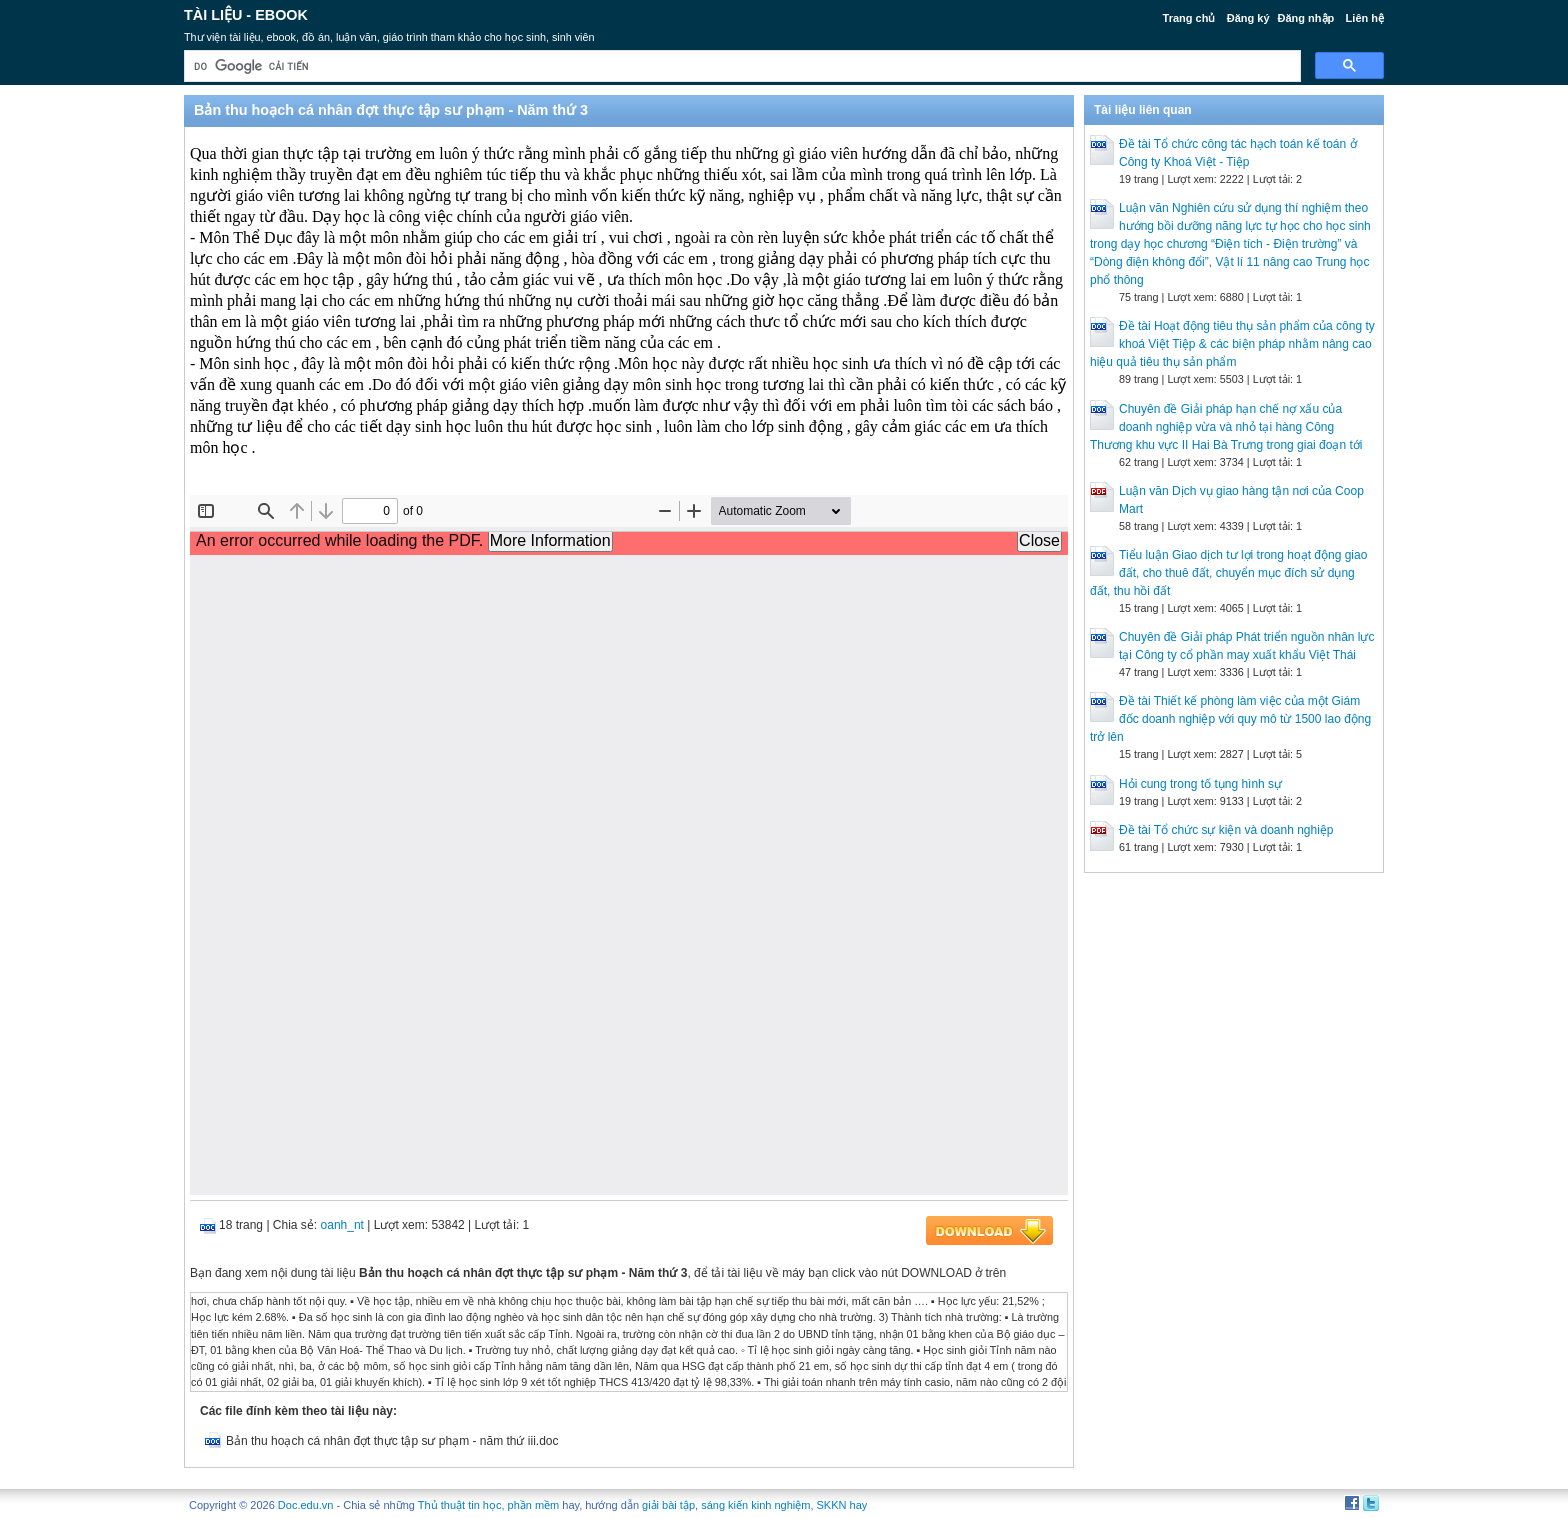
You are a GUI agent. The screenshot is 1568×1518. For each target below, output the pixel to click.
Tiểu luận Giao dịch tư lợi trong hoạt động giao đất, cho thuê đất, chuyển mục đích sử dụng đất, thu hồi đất (1228, 573)
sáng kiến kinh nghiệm (755, 1505)
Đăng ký (1248, 18)
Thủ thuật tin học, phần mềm (488, 1505)
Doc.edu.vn (306, 1505)
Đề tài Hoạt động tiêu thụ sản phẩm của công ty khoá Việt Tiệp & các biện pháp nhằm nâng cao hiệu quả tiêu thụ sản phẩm (1232, 344)
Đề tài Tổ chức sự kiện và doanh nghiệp (1226, 830)
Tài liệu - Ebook (246, 15)
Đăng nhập (1306, 18)
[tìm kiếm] (740, 66)
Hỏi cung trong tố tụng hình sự (1200, 784)
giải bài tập (668, 1505)
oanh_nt (342, 1225)
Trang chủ (1189, 18)
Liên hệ (1365, 18)
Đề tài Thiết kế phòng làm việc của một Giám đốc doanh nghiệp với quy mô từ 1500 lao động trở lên (1230, 719)
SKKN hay (842, 1505)
